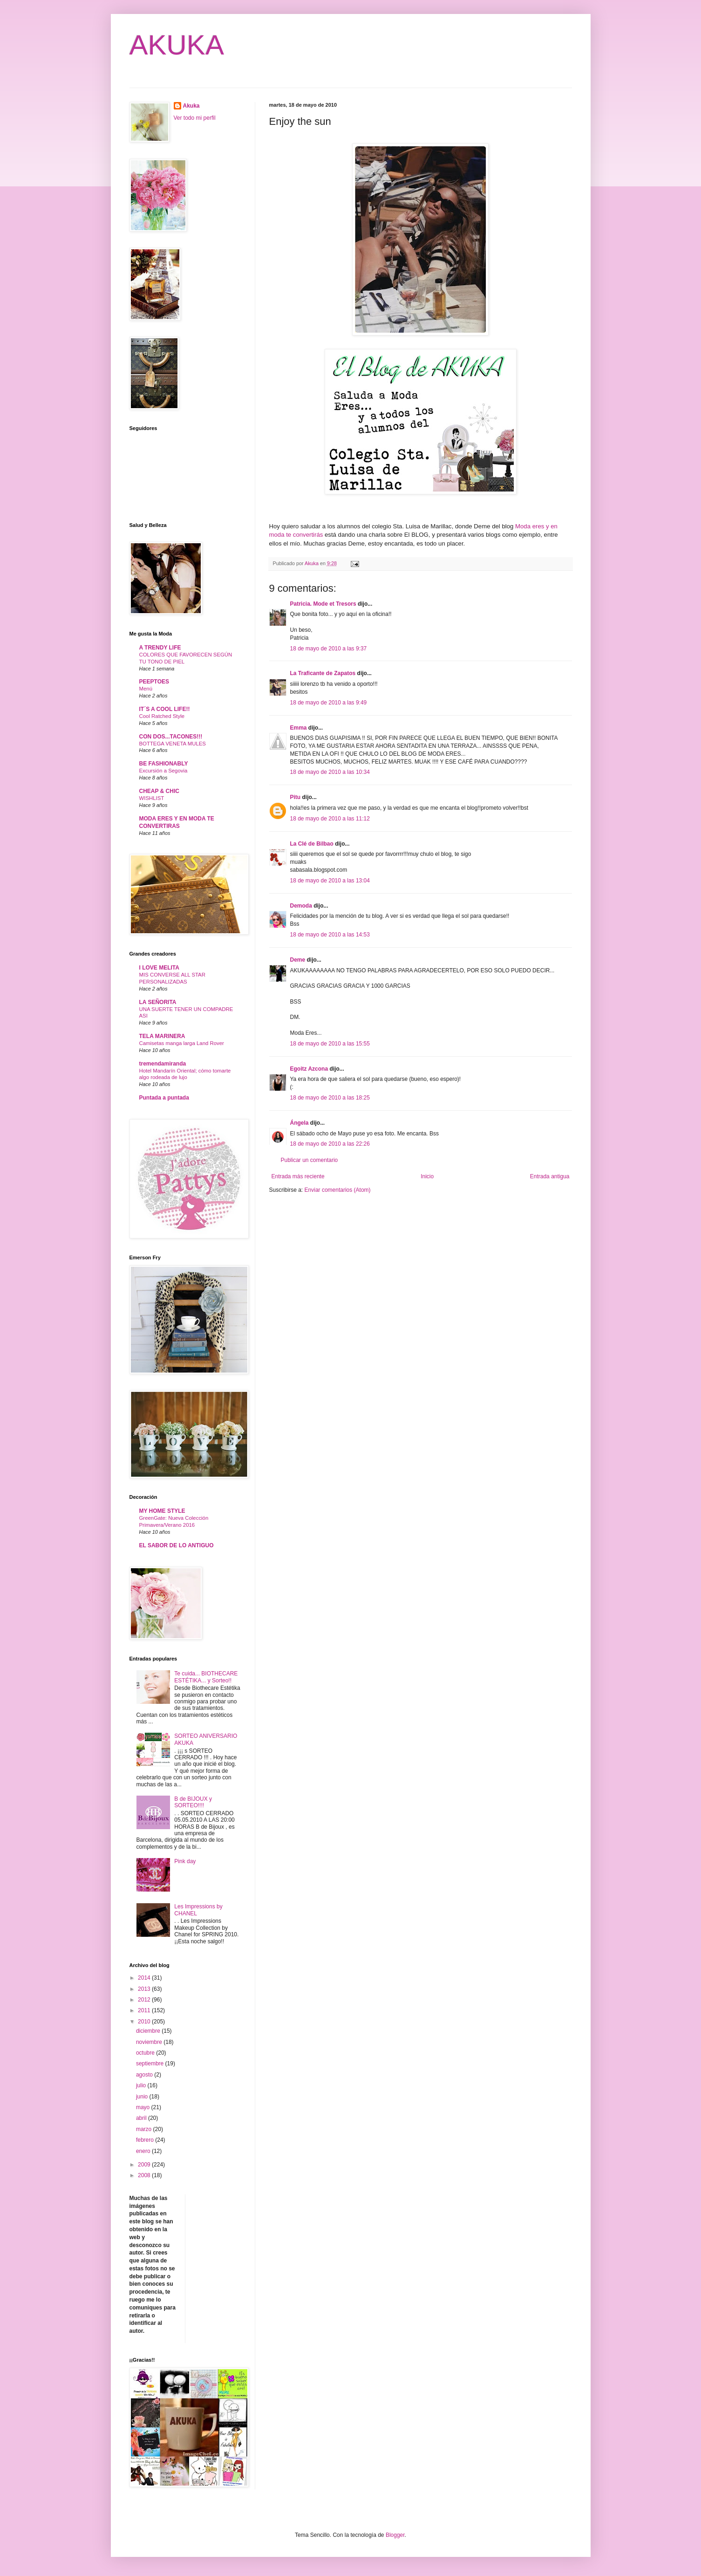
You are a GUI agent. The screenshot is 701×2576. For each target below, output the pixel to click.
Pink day (185, 1861)
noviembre (149, 2042)
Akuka (191, 105)
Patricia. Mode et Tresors (323, 604)
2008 (145, 2175)
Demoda (301, 905)
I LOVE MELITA (159, 967)
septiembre (150, 2063)
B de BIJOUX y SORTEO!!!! (193, 1802)
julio (142, 2085)
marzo (144, 2129)
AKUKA (176, 45)
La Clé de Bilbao (311, 843)
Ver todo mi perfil (195, 118)
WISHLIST (151, 798)
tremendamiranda (162, 1063)
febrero (145, 2140)
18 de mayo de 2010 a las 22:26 (330, 1144)
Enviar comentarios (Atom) (338, 1190)
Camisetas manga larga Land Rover (181, 1043)
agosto (145, 2074)
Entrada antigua (550, 1176)
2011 (145, 2010)
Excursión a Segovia (163, 770)
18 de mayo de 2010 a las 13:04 (330, 880)
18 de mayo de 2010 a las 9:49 (328, 702)
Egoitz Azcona (309, 1069)
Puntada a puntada (164, 1097)
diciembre (149, 2031)
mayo (143, 2107)
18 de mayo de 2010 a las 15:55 (330, 1043)
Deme (298, 960)
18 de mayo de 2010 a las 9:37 (328, 648)
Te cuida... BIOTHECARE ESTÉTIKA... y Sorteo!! (206, 1676)
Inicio (427, 1176)
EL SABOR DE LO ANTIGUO (176, 1545)
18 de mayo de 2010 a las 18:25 (330, 1097)
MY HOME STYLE (162, 1511)
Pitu (295, 797)
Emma (298, 727)
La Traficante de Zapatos (323, 673)
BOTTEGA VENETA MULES (172, 743)
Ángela (299, 1123)
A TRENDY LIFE (160, 647)
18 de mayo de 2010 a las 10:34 (330, 772)
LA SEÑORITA (158, 1002)
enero (144, 2151)
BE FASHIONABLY (163, 763)
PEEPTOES (154, 681)
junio (143, 2096)
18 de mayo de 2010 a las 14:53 (330, 934)
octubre (146, 2053)
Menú (146, 688)
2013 (145, 1989)
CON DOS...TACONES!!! (171, 736)
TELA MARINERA (162, 1036)
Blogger (395, 2535)
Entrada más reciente (298, 1176)
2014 (145, 1978)
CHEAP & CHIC (159, 791)
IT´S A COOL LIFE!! (164, 709)
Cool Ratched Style (162, 716)
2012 (145, 1999)
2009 (145, 2164)
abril (142, 2118)
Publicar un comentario (309, 1160)
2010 (145, 2021)
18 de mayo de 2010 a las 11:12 (330, 818)
